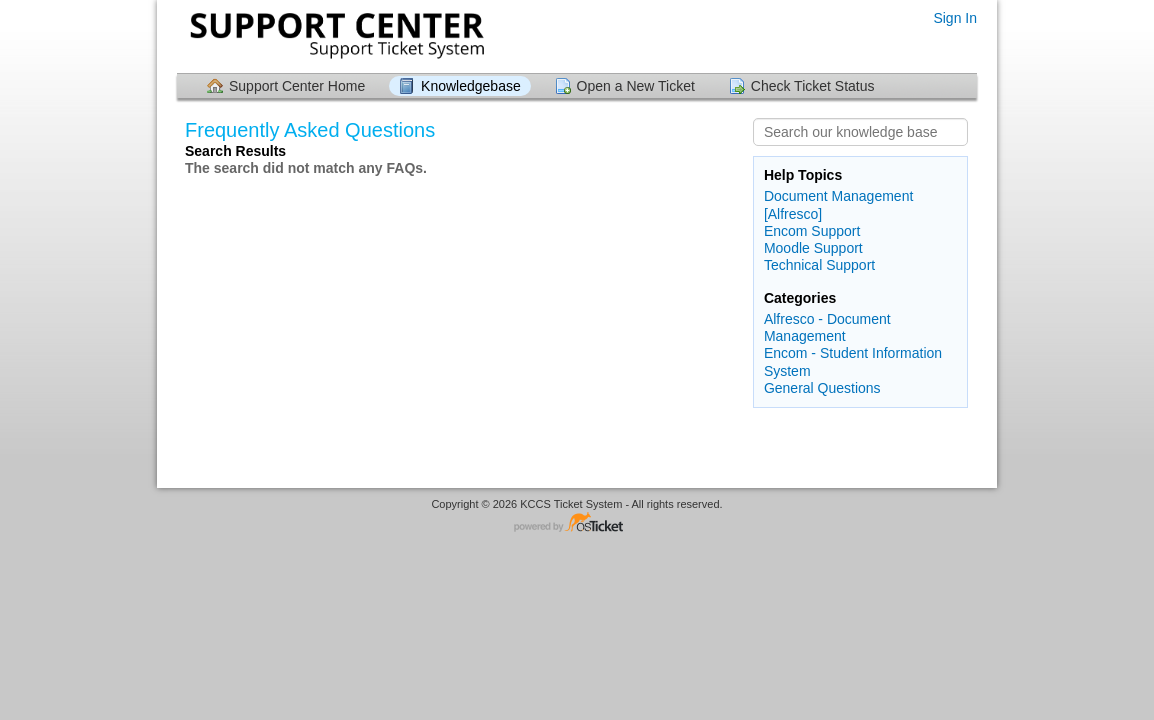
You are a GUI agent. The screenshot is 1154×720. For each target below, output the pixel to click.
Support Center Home (297, 86)
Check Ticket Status (813, 86)
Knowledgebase (471, 86)
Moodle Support (813, 248)
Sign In (955, 18)
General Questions (822, 388)
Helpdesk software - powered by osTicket (577, 523)
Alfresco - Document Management (827, 327)
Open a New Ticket (636, 86)
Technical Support (819, 265)
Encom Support (812, 231)
